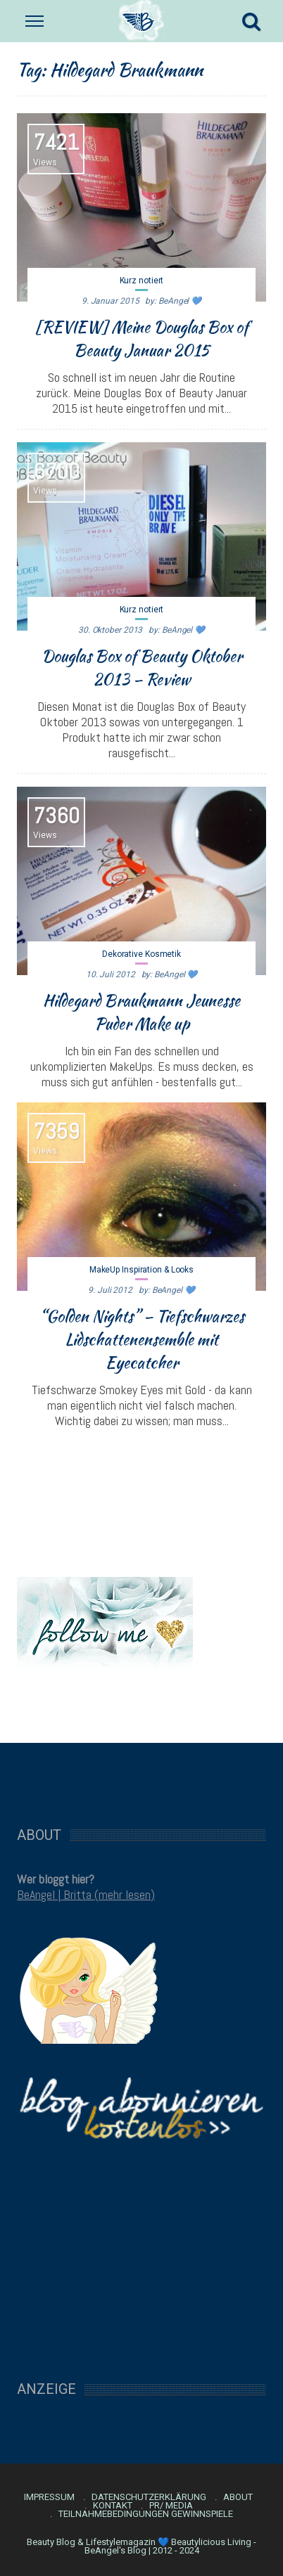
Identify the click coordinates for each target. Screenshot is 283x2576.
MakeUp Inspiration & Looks (141, 1270)
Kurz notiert (142, 280)
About (238, 2497)
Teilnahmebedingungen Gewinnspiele (145, 2514)
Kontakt (112, 2505)
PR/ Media (171, 2505)
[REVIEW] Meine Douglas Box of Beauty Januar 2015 (142, 338)
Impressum (49, 2497)
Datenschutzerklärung (149, 2497)
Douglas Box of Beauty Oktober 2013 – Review (142, 667)
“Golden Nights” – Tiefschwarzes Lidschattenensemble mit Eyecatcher (141, 1339)
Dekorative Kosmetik (141, 954)
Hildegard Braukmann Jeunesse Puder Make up (141, 1012)
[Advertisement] (141, 1777)
